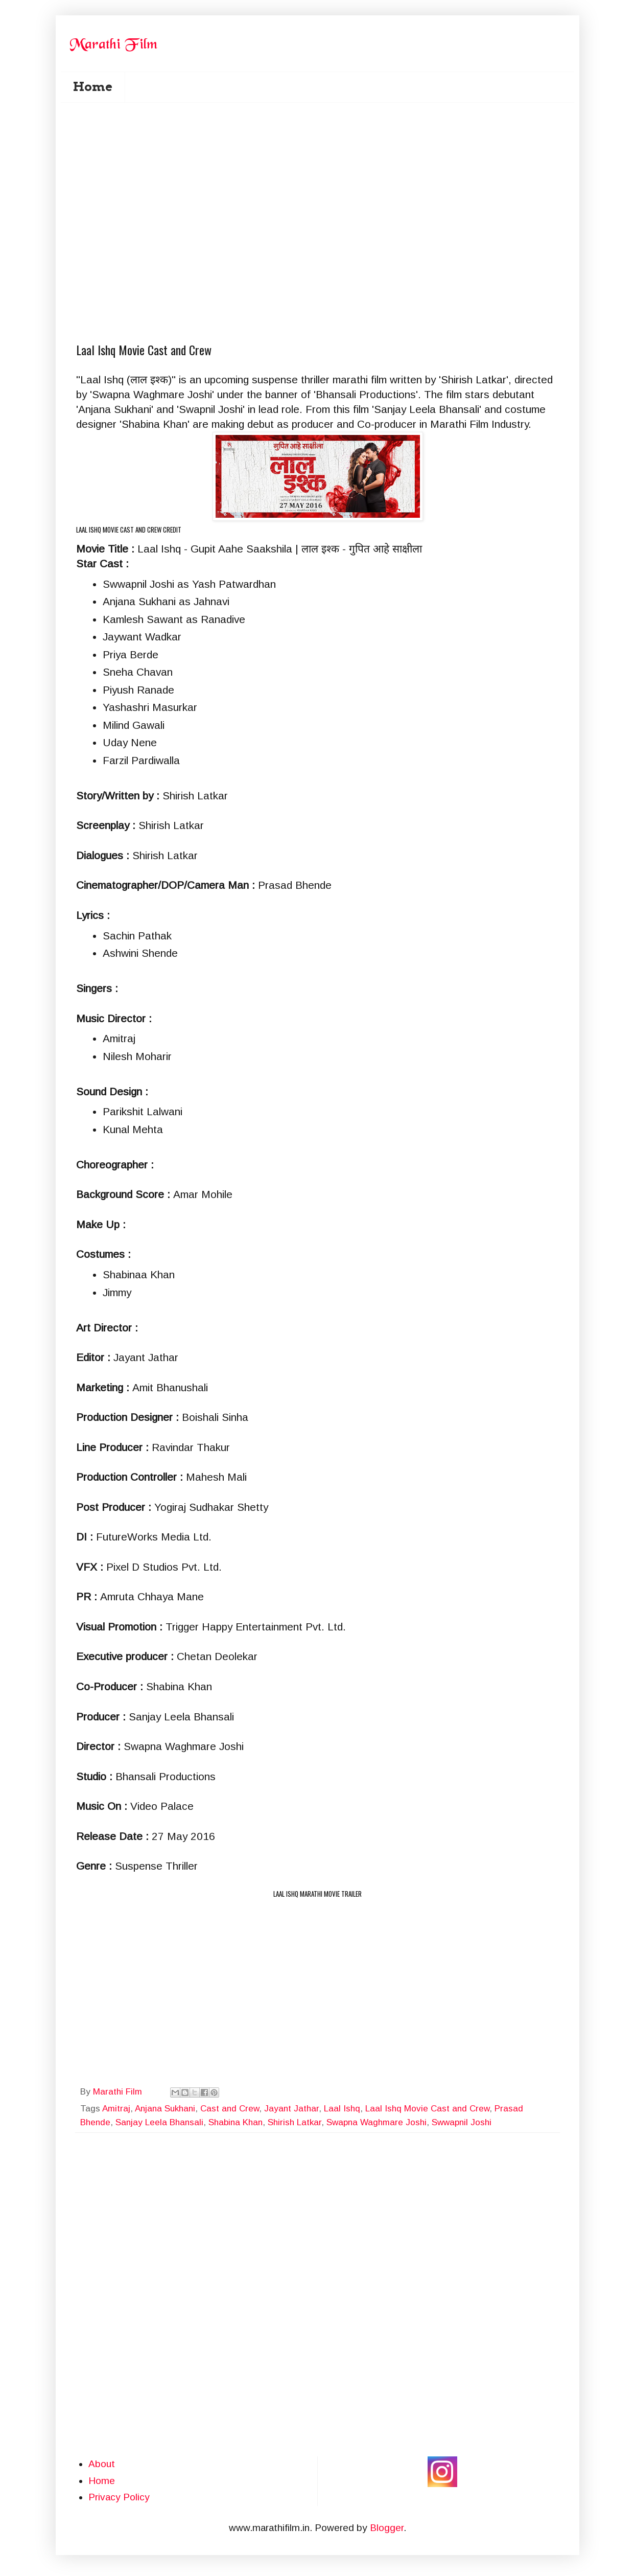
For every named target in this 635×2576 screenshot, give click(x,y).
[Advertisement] (324, 164)
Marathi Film (119, 2092)
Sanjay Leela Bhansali (159, 2122)
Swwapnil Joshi (461, 2122)
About (101, 2463)
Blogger (387, 2527)
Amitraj (116, 2108)
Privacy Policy (119, 2497)
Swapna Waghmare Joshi (376, 2122)
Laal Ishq (342, 2108)
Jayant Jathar (291, 2108)
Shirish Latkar (294, 2122)
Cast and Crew (229, 2108)
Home (92, 86)
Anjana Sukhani (165, 2108)
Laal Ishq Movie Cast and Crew (427, 2108)
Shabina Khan (235, 2122)
